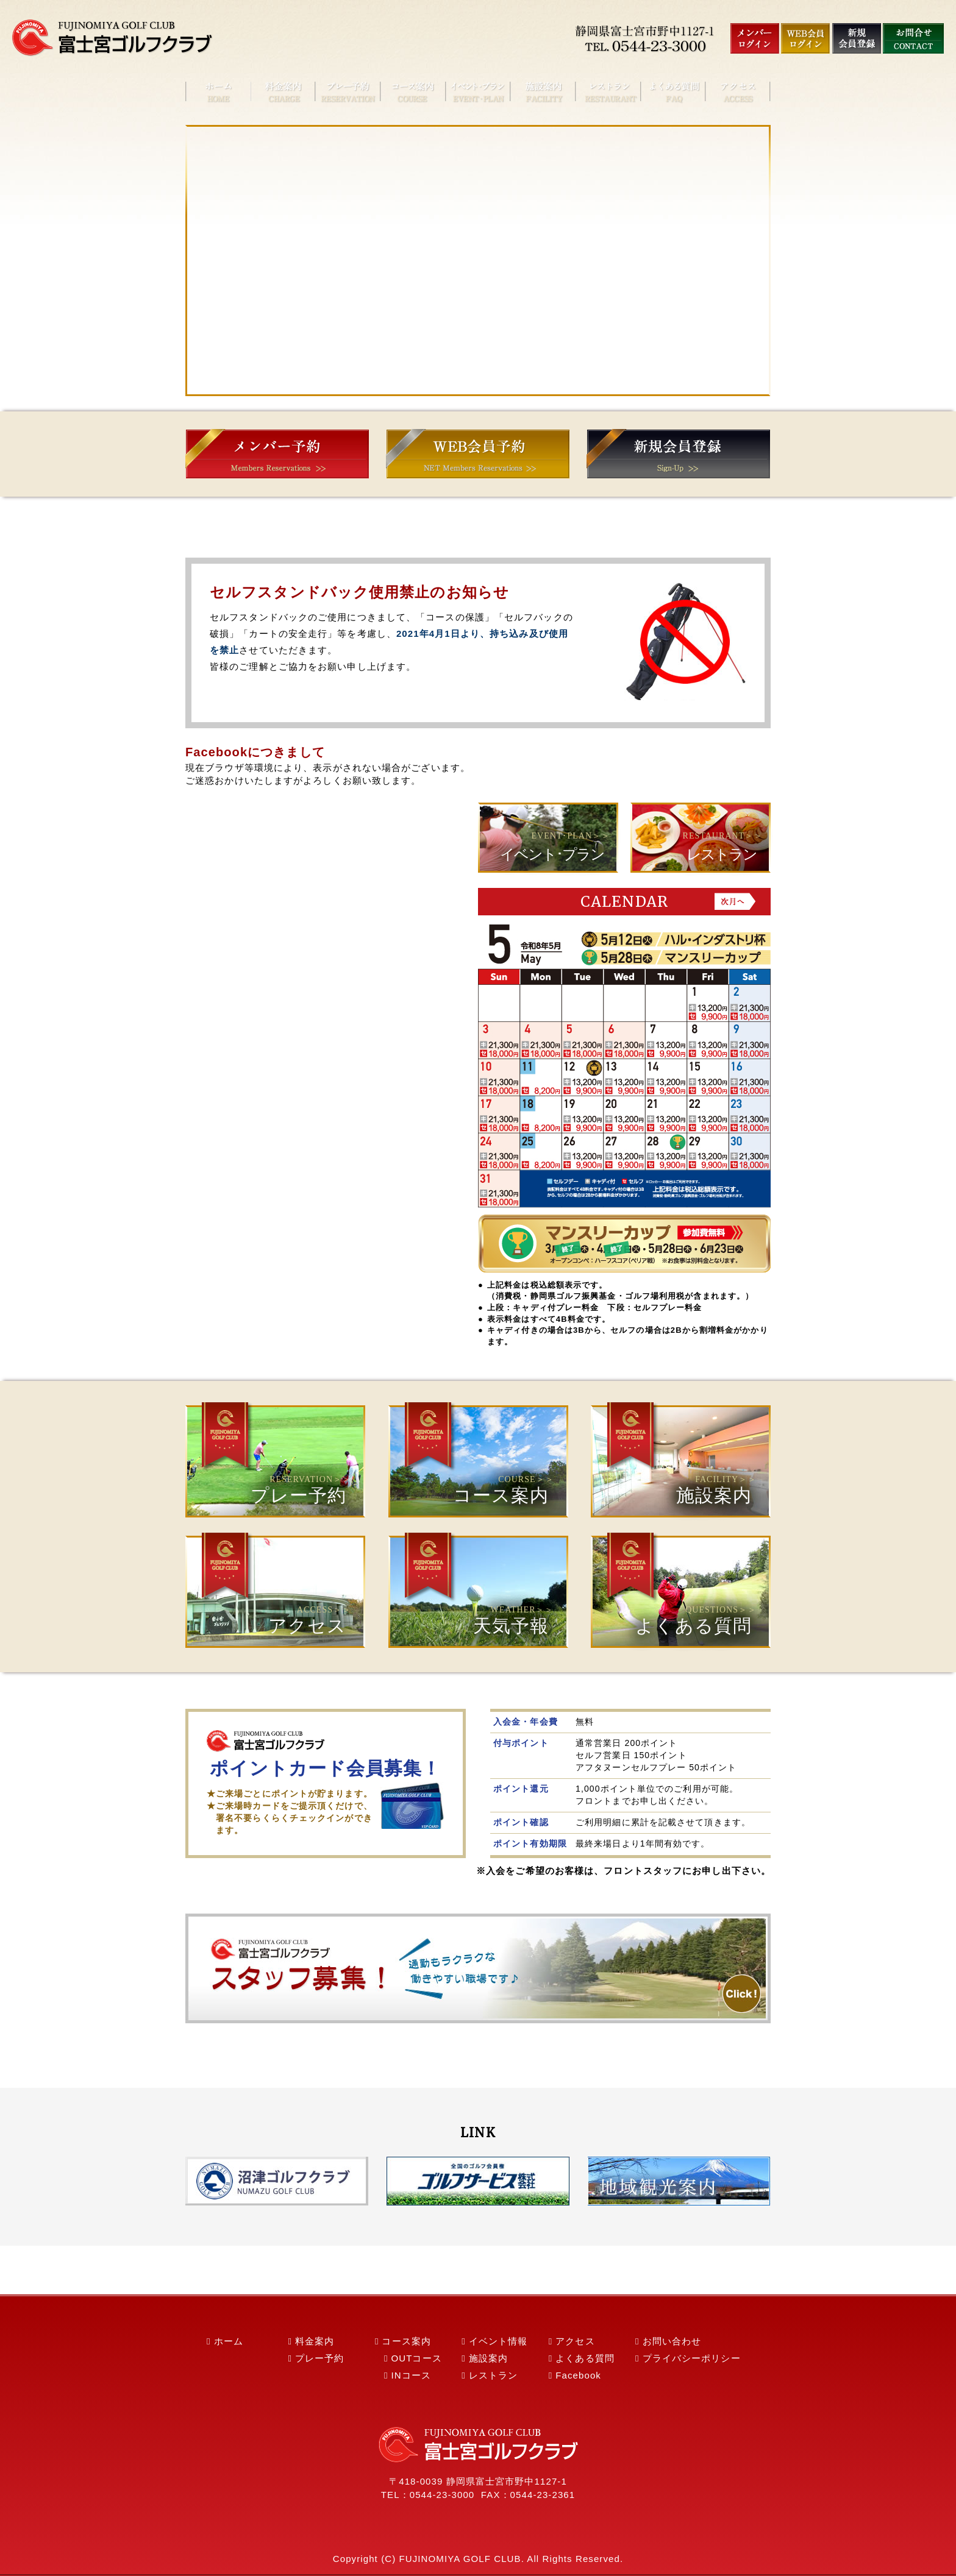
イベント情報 (498, 2341)
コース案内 (477, 1456)
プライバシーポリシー (692, 2358)
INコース (411, 2375)
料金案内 (314, 2341)
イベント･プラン (552, 854)
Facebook (578, 2375)
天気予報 (477, 1587)
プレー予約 (274, 1456)
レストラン (722, 854)
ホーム (228, 2341)
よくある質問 (679, 1587)
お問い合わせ (672, 2341)
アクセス (274, 1587)
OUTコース (416, 2358)
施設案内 (679, 1456)
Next (735, 901)
